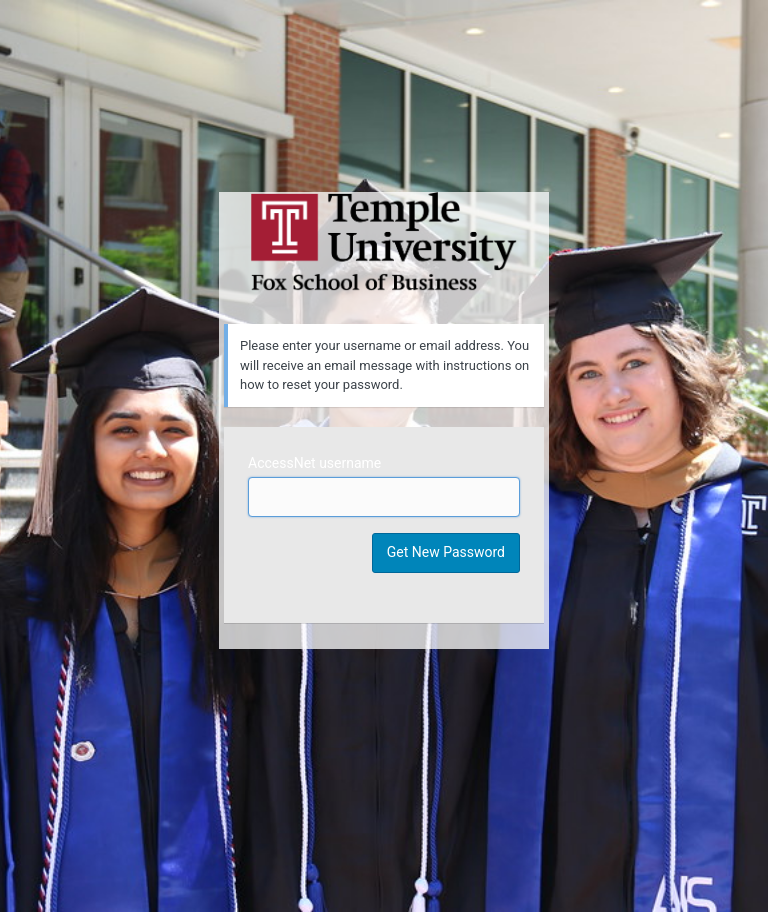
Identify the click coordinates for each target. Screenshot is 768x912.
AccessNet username (314, 463)
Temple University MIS (384, 242)
